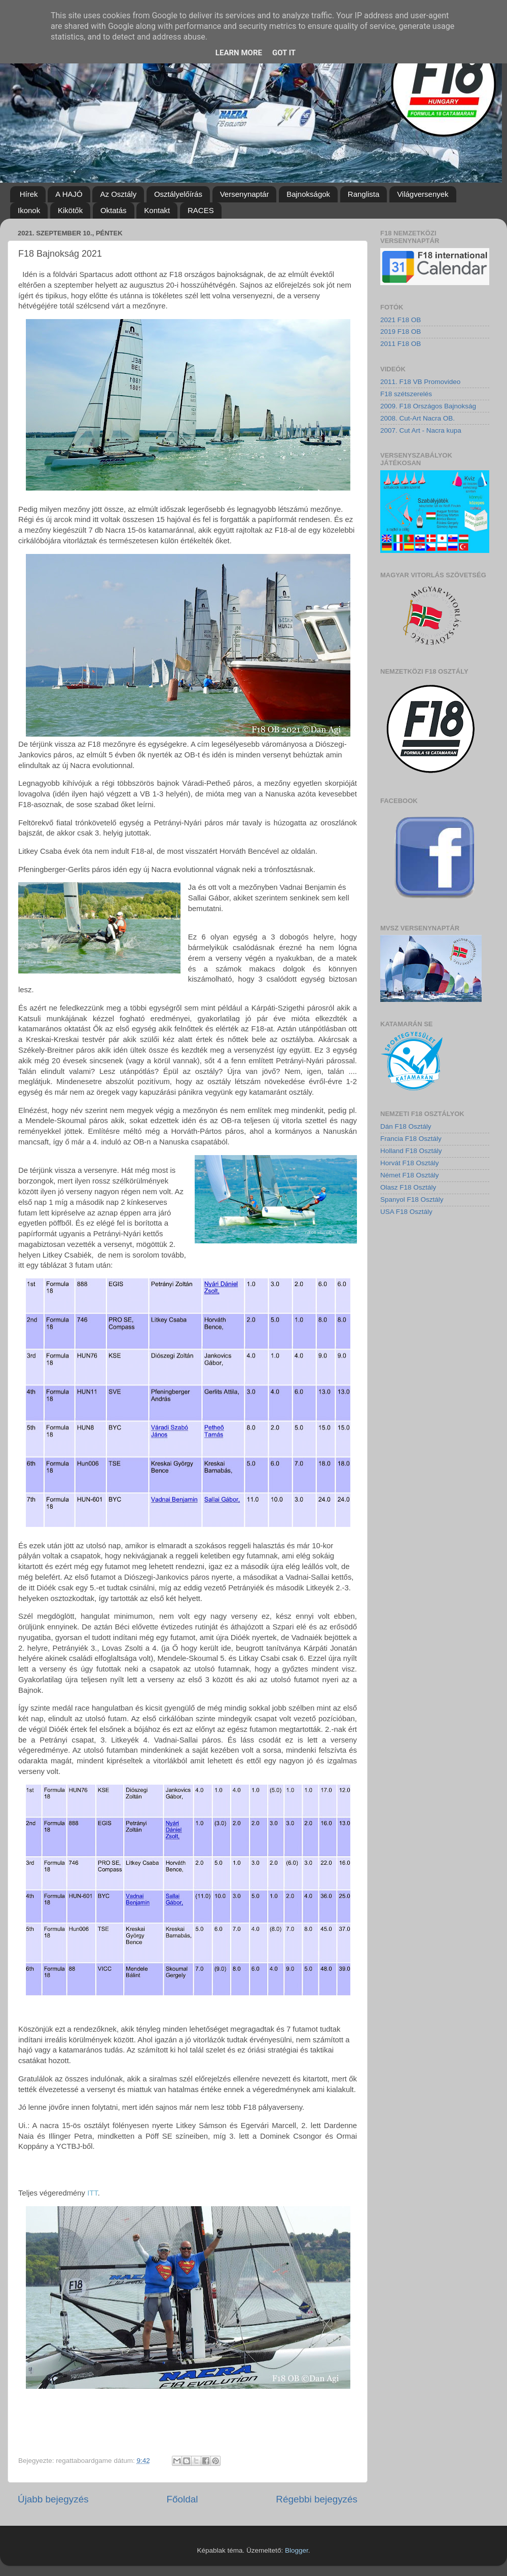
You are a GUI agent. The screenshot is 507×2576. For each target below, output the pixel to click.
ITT (92, 2193)
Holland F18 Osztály (411, 1151)
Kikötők (70, 210)
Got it (284, 52)
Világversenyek (422, 194)
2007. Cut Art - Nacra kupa (420, 430)
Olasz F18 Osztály (408, 1187)
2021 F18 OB (400, 320)
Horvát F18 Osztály (409, 1163)
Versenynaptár (244, 194)
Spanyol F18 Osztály (412, 1199)
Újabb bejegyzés (53, 2499)
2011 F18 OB (400, 343)
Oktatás (113, 210)
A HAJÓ (68, 194)
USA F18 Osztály (406, 1211)
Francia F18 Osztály (411, 1138)
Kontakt (157, 210)
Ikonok (29, 210)
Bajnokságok (308, 194)
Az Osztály (118, 194)
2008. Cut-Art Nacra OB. (417, 418)
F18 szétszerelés (406, 394)
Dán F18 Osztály (405, 1126)
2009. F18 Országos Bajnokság (428, 406)
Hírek (29, 194)
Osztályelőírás (178, 194)
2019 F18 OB (400, 331)
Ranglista (364, 194)
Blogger (296, 2550)
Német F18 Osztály (409, 1175)
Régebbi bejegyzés (316, 2499)
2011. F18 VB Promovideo (420, 382)
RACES (201, 210)
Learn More (238, 52)
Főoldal (182, 2499)
